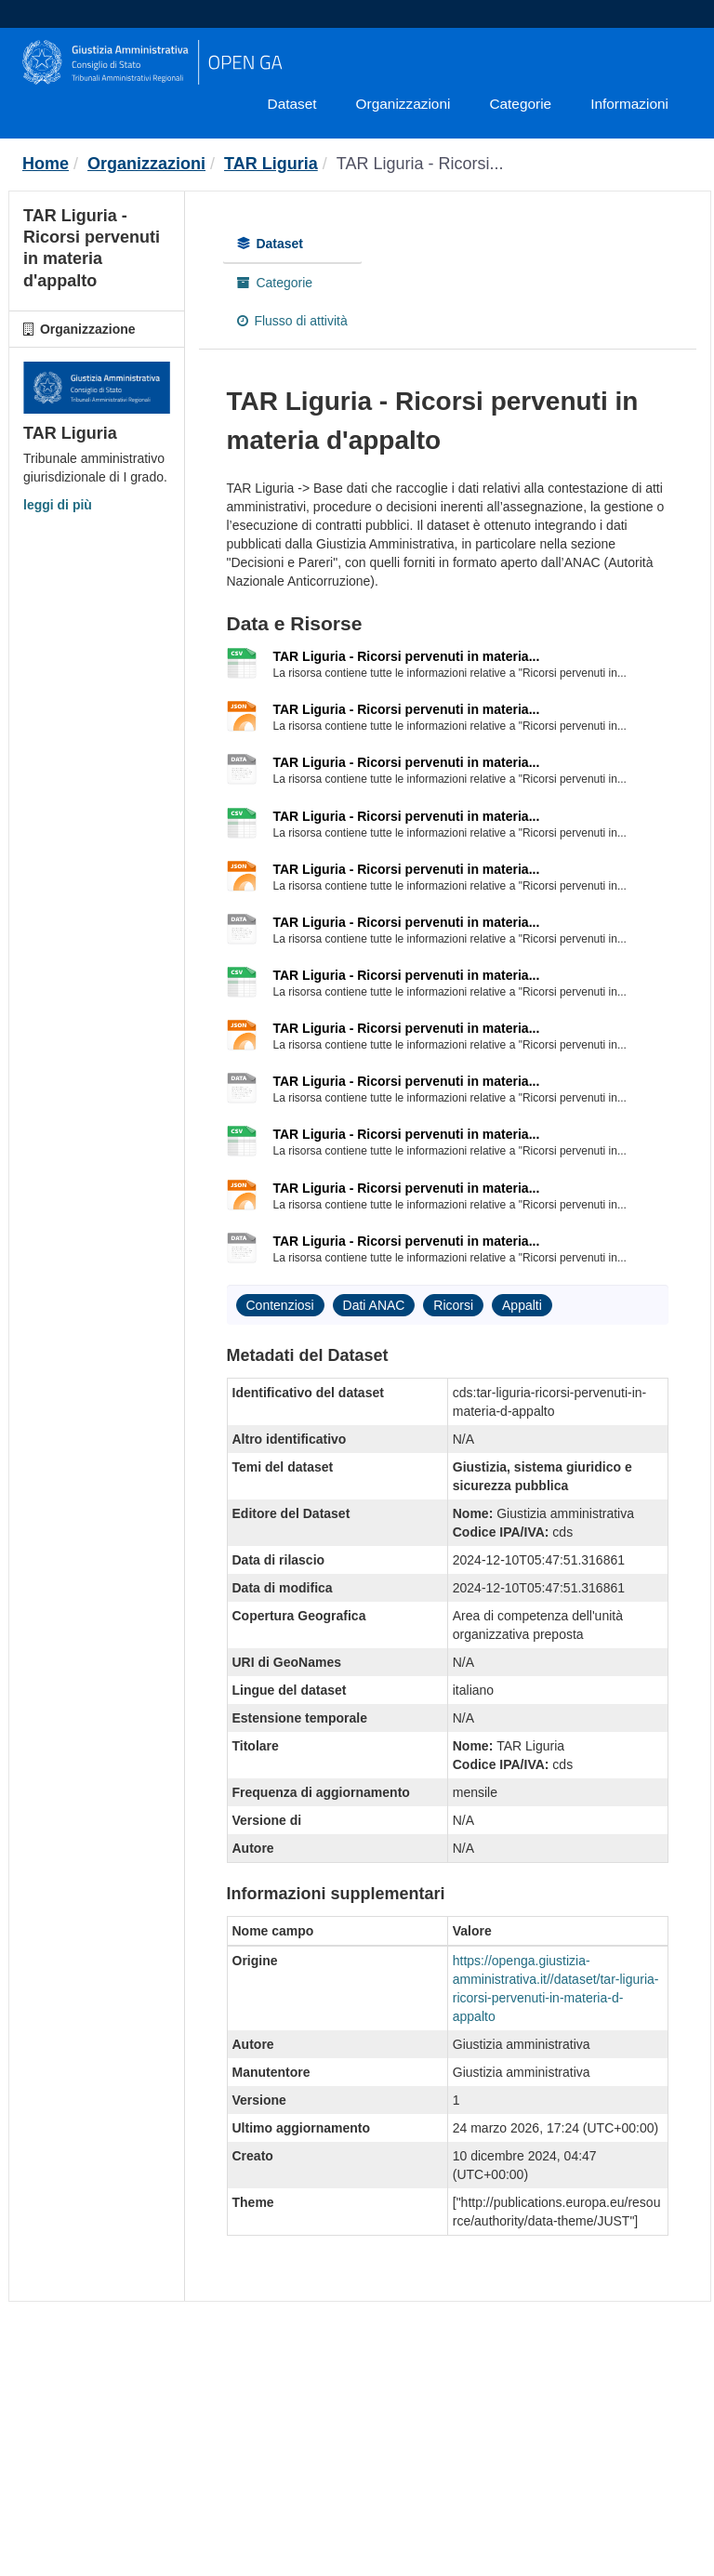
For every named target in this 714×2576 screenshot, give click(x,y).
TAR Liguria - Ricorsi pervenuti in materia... (406, 656)
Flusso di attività (292, 320)
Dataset (292, 104)
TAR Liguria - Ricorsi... (420, 163)
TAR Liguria (271, 163)
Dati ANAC (374, 1305)
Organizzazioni (403, 104)
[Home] (45, 163)
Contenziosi (280, 1305)
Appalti (522, 1305)
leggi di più (57, 504)
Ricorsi (453, 1305)
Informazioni (629, 104)
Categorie (520, 104)
